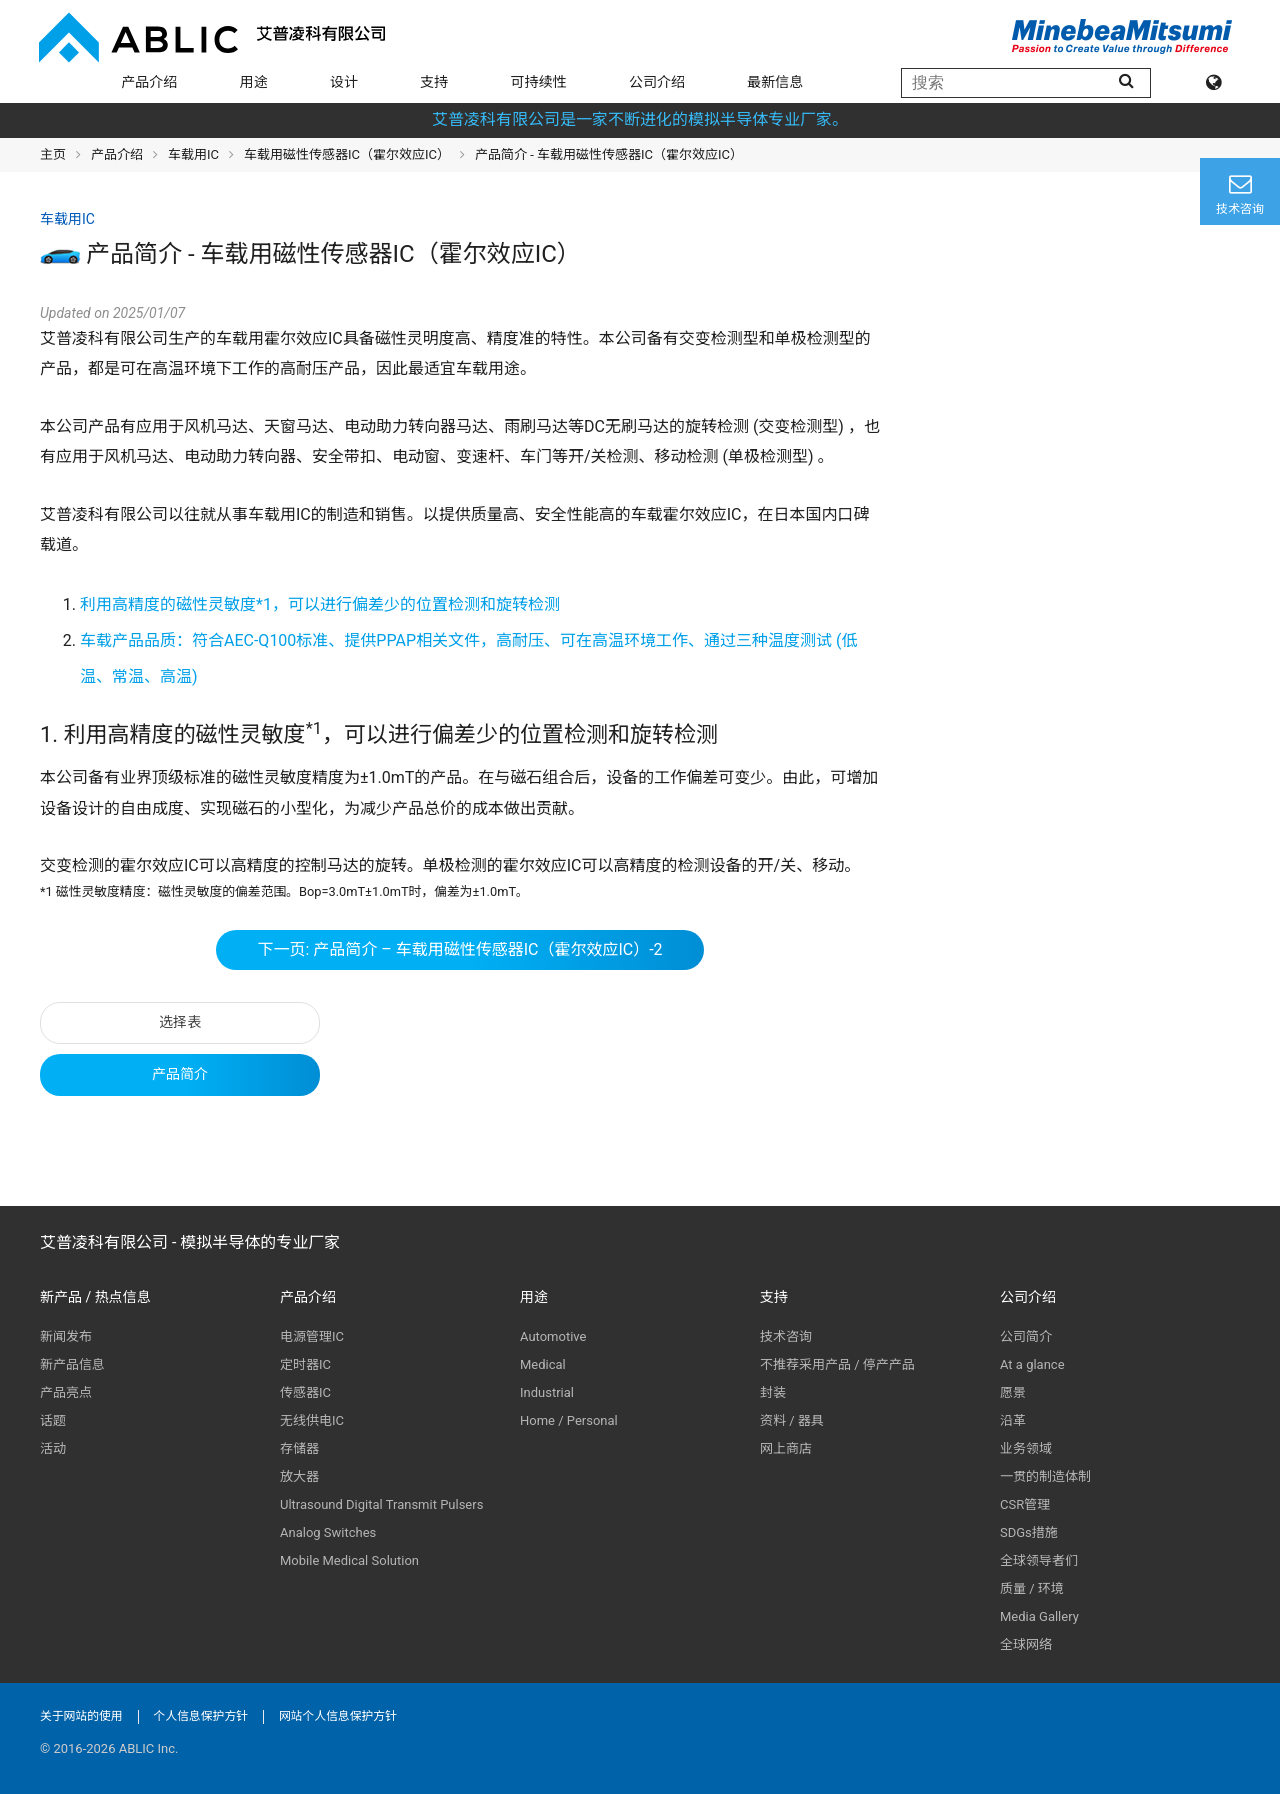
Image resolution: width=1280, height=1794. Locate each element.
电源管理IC (312, 1336)
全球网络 (1026, 1644)
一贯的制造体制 (1045, 1476)
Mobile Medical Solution (349, 1560)
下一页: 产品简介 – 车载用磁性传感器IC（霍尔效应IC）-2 (459, 949)
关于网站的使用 (81, 1716)
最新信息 (775, 82)
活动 (53, 1448)
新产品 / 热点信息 (95, 1297)
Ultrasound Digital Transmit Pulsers (381, 1504)
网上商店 (786, 1448)
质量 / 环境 (1032, 1588)
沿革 (1013, 1420)
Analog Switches (328, 1532)
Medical (543, 1364)
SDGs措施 (1029, 1532)
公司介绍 (657, 82)
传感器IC (305, 1392)
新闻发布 (66, 1336)
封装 (773, 1392)
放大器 (299, 1476)
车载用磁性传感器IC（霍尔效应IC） (347, 154)
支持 (434, 82)
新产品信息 (72, 1364)
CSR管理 (1025, 1504)
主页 (53, 154)
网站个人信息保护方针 (338, 1716)
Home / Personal (569, 1420)
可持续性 (539, 82)
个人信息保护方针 (201, 1716)
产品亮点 (66, 1392)
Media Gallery (1039, 1616)
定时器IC (305, 1364)
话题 (53, 1420)
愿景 (1013, 1392)
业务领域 (1026, 1448)
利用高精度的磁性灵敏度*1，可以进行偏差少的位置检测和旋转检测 (320, 604)
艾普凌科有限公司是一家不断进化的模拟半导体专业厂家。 (640, 119)
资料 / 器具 (792, 1420)
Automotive (553, 1336)
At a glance (1032, 1364)
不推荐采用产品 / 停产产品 (837, 1364)
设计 (344, 82)
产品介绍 (149, 82)
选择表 (180, 1022)
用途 (254, 82)
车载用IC (193, 154)
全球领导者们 (1039, 1560)
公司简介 (1026, 1336)
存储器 (299, 1448)
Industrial (547, 1392)
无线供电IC (312, 1420)
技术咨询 (786, 1336)
